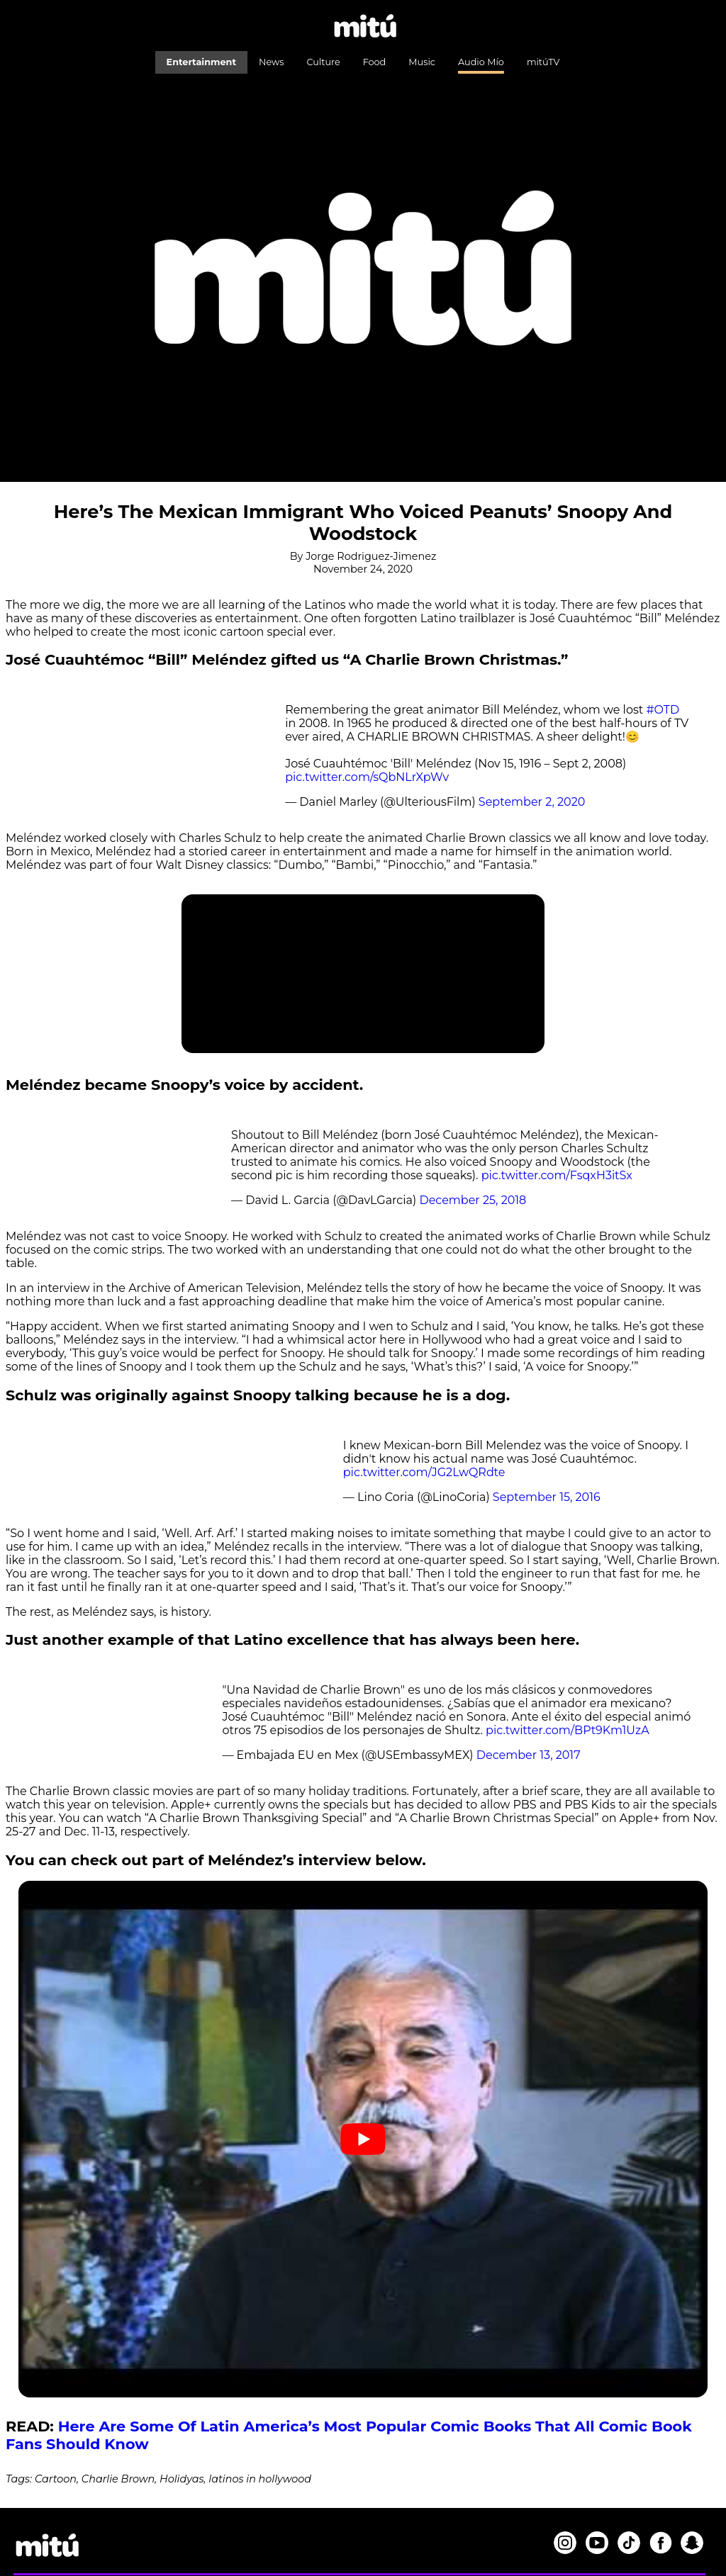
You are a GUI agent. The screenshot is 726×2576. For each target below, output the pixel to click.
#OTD (662, 709)
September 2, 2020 (532, 802)
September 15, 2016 (547, 1497)
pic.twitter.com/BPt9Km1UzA (567, 1730)
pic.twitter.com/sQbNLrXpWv (367, 777)
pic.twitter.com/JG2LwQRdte (424, 1472)
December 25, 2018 (472, 1200)
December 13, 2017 (528, 1755)
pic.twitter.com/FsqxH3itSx (556, 1175)
